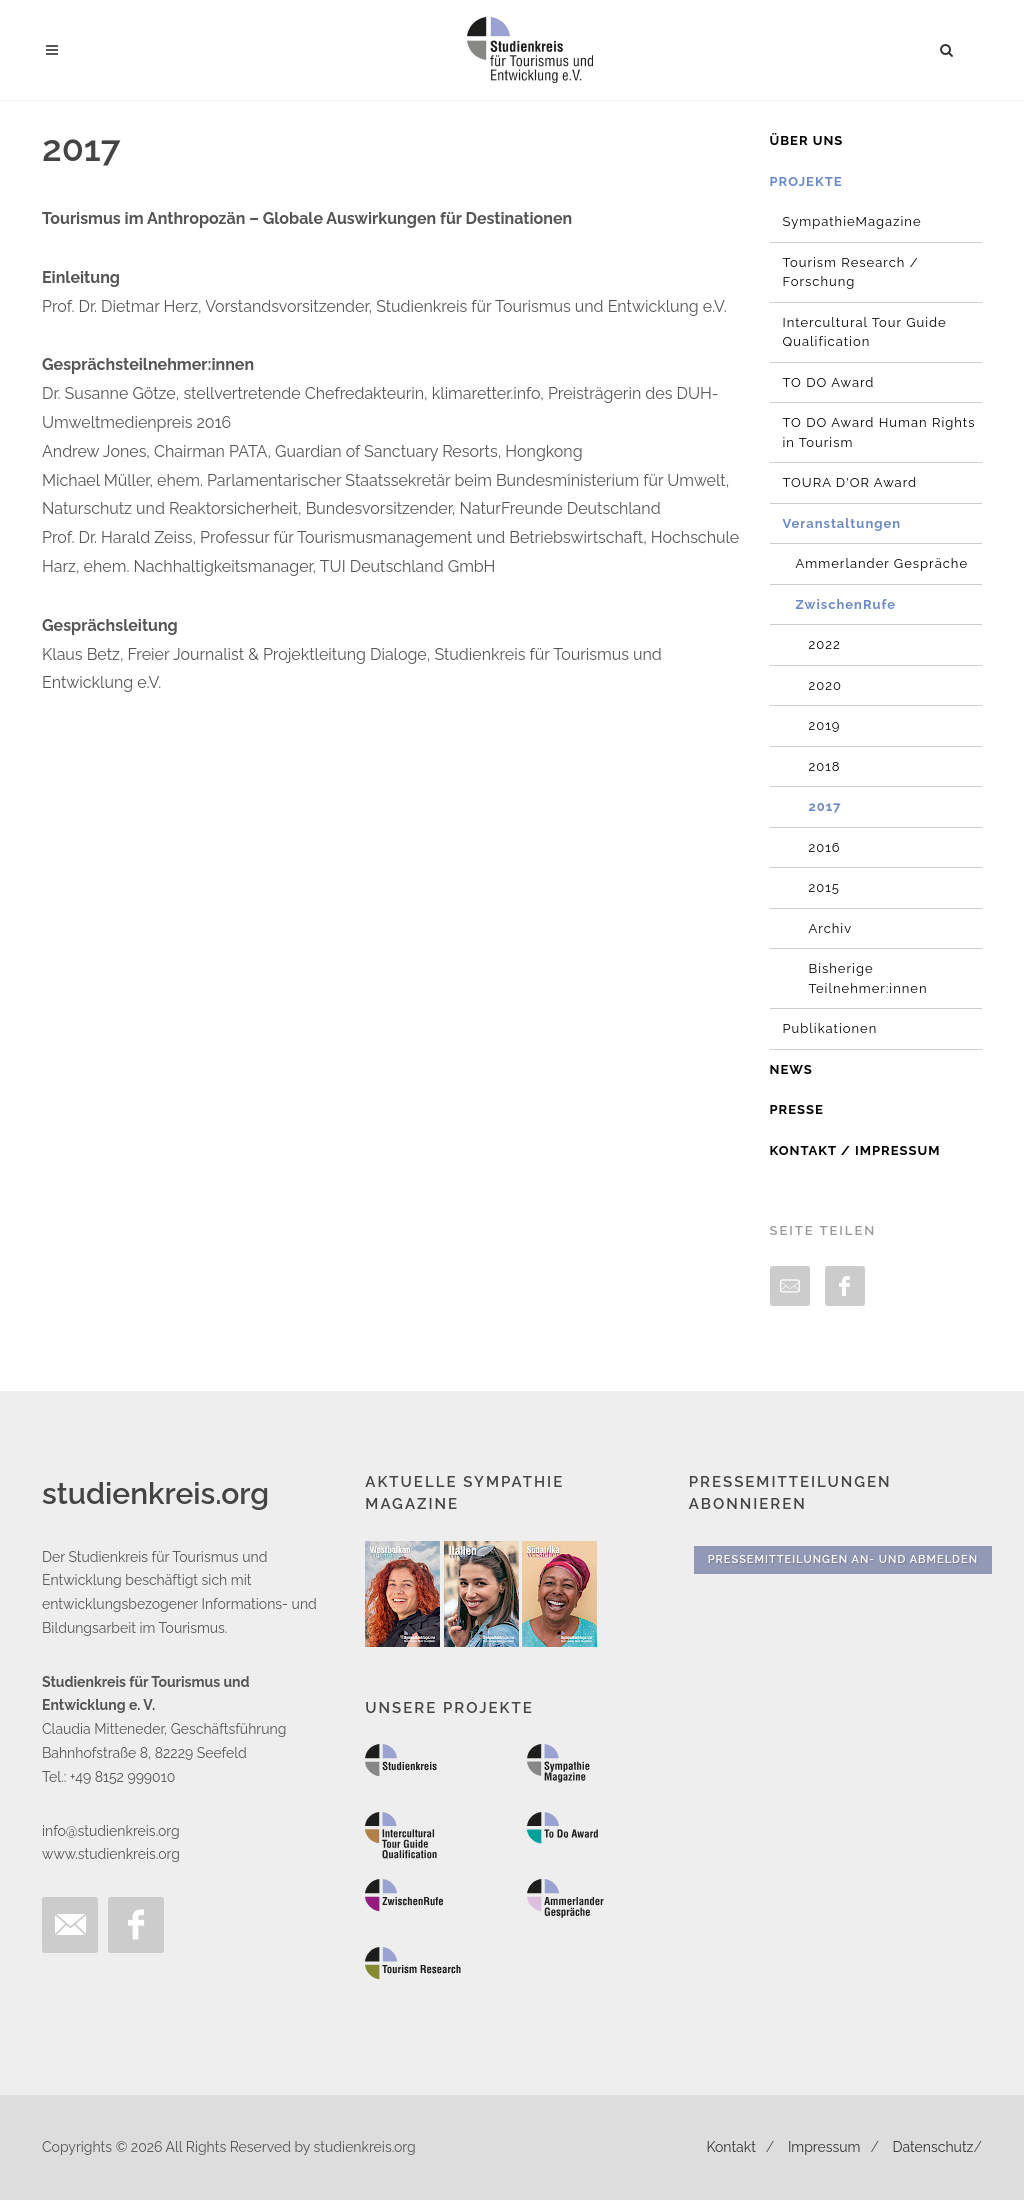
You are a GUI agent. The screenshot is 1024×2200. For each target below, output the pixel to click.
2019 (825, 725)
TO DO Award (829, 382)
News (791, 1069)
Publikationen (830, 1028)
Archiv (831, 928)
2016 (825, 847)
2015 (824, 887)
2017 (825, 806)
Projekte (806, 181)
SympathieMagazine (852, 221)
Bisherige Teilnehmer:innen (868, 978)
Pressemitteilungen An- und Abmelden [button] (843, 1559)
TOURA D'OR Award (850, 482)
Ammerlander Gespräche (882, 563)
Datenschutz (933, 2147)
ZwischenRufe (846, 604)
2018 (825, 766)
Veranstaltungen (842, 523)
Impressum (824, 2147)
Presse (797, 1109)
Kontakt (730, 2147)
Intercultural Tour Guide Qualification (865, 332)
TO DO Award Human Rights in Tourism (879, 432)
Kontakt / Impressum (855, 1150)
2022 (825, 644)
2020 (825, 685)
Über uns (807, 140)
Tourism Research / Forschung (851, 272)
